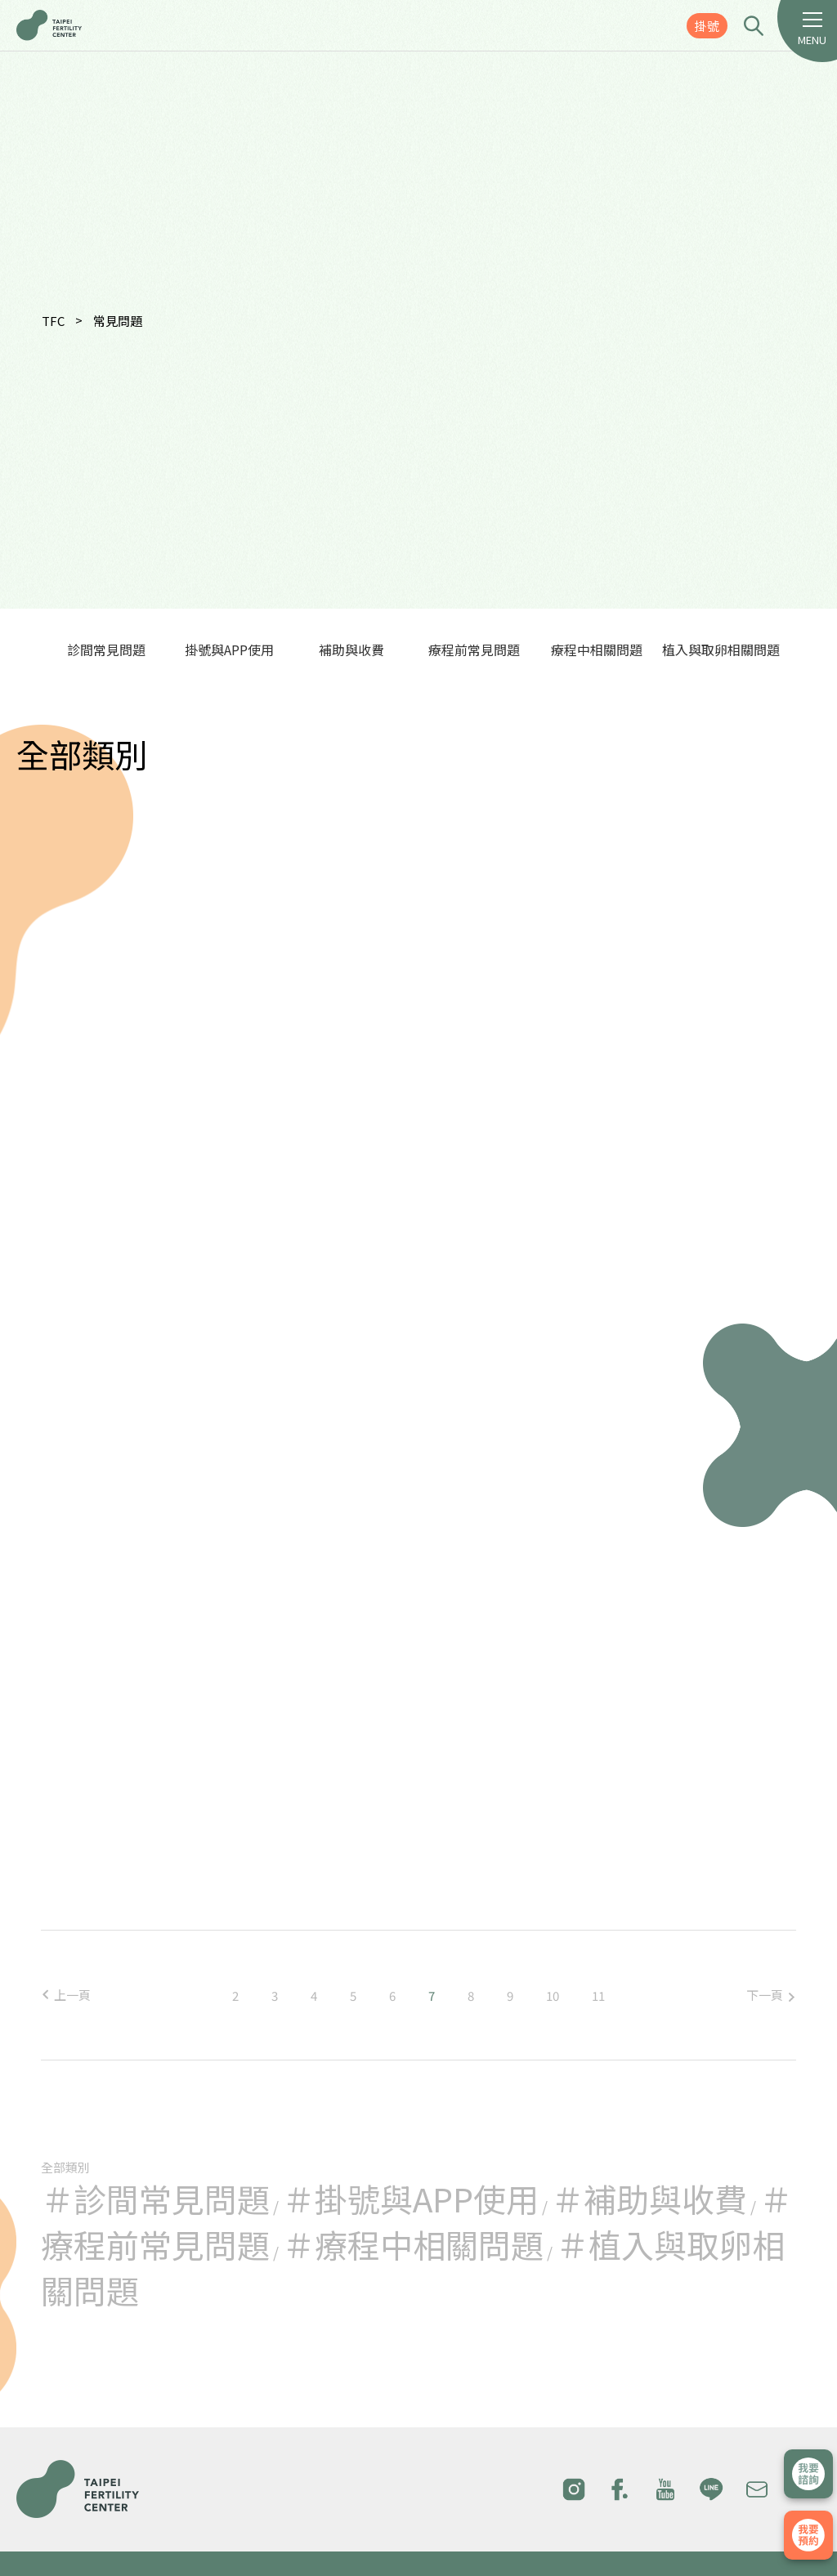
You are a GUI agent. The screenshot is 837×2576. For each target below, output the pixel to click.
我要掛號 (808, 2535)
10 (552, 1995)
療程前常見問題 (474, 649)
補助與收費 (351, 649)
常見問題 (117, 320)
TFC (53, 320)
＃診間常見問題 (155, 2198)
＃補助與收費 (649, 2198)
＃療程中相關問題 (413, 2244)
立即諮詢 (808, 2473)
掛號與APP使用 (229, 649)
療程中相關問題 (596, 649)
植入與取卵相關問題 (721, 649)
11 (598, 1995)
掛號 (707, 25)
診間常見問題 (106, 649)
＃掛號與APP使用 (410, 2198)
